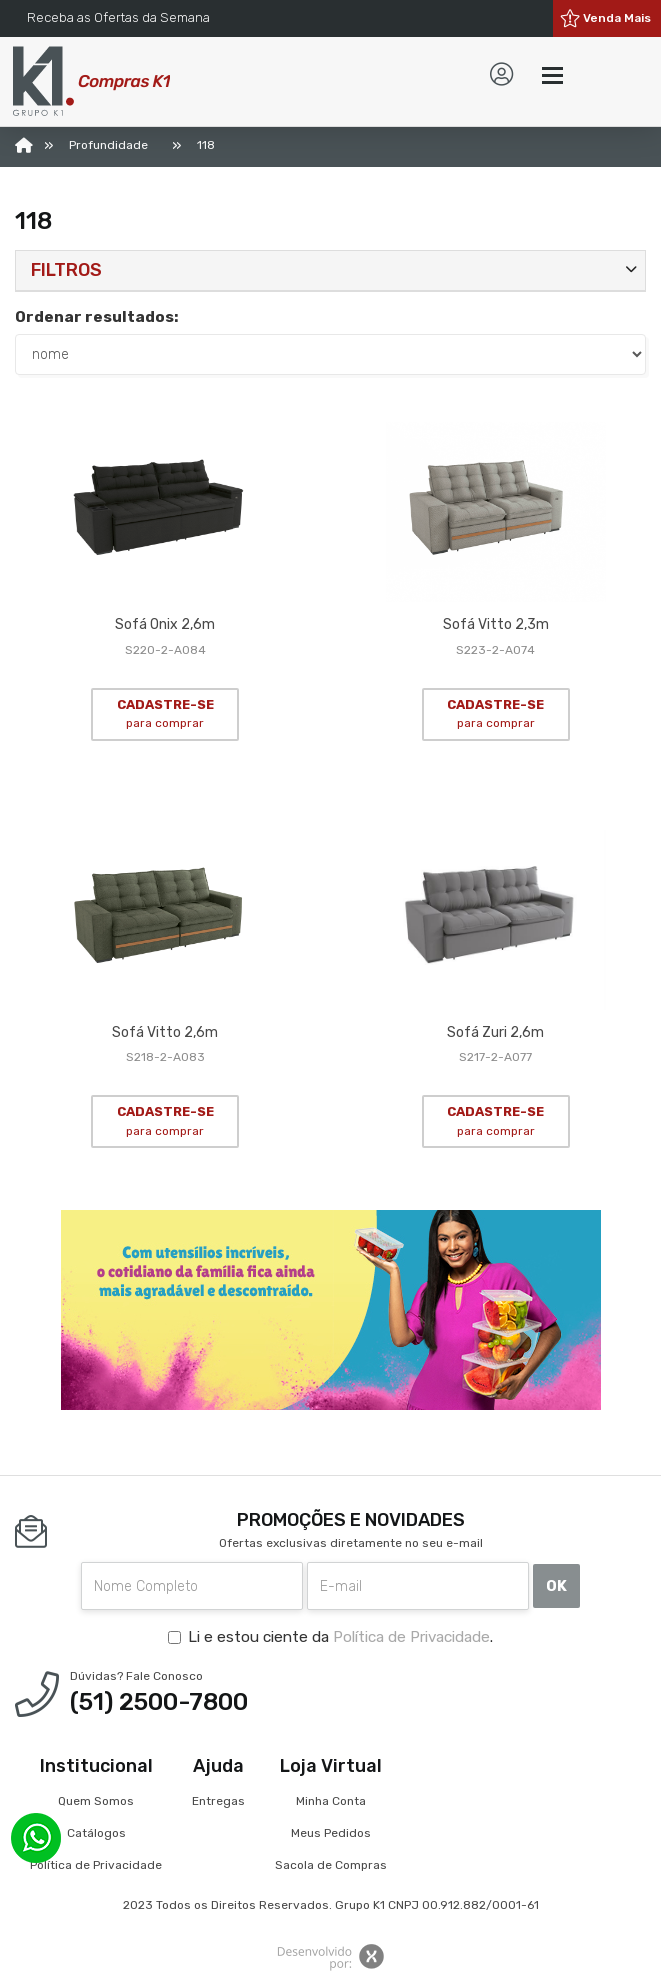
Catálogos (96, 1833)
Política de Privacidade (411, 1637)
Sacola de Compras (331, 1865)
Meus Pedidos (331, 1833)
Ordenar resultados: (97, 317)
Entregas (218, 1801)
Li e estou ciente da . (330, 1637)
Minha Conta (331, 1801)
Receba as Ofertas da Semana (118, 17)
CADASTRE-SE (165, 714)
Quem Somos (96, 1801)
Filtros (66, 270)
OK (556, 1586)
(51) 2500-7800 (159, 1702)
